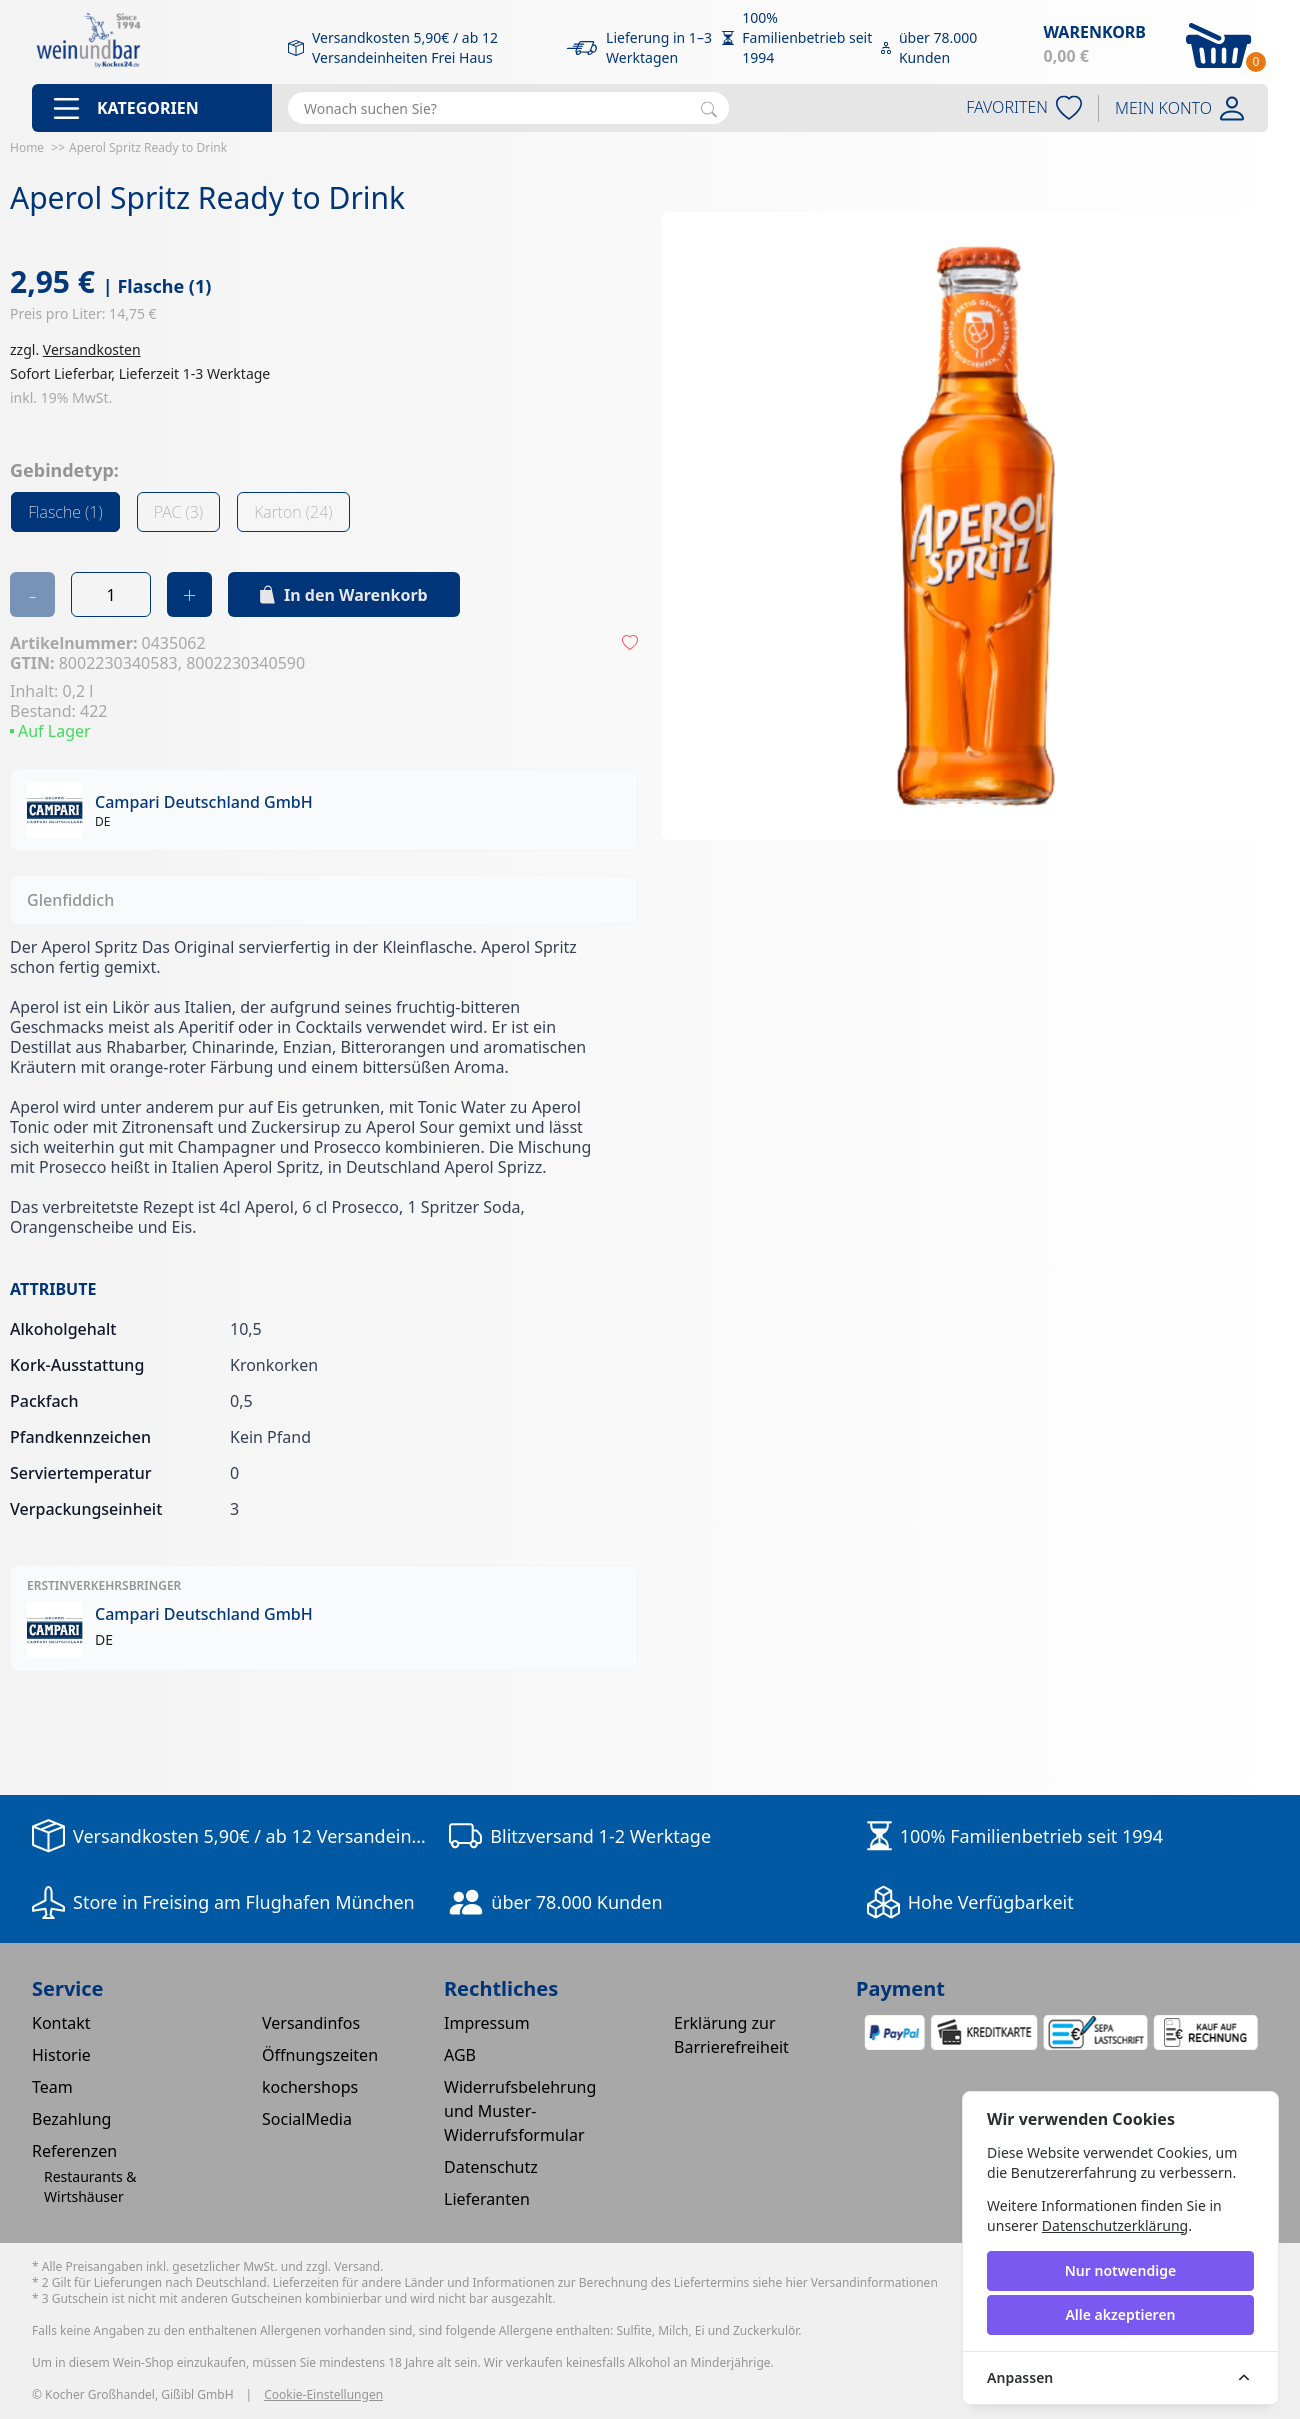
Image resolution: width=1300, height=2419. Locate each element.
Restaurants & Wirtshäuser (90, 2186)
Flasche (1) (65, 512)
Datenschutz (491, 2167)
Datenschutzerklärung (1115, 2225)
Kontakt (61, 2023)
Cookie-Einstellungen (323, 2395)
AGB (460, 2055)
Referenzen (74, 2151)
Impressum (487, 2023)
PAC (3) (178, 512)
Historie (61, 2055)
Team (52, 2087)
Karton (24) (293, 512)
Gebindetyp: (64, 470)
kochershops (310, 2087)
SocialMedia (307, 2119)
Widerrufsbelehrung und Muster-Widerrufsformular (520, 2111)
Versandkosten (92, 349)
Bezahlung (71, 2119)
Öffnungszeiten (320, 2055)
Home (27, 147)
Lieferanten (487, 2199)
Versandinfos (311, 2023)
